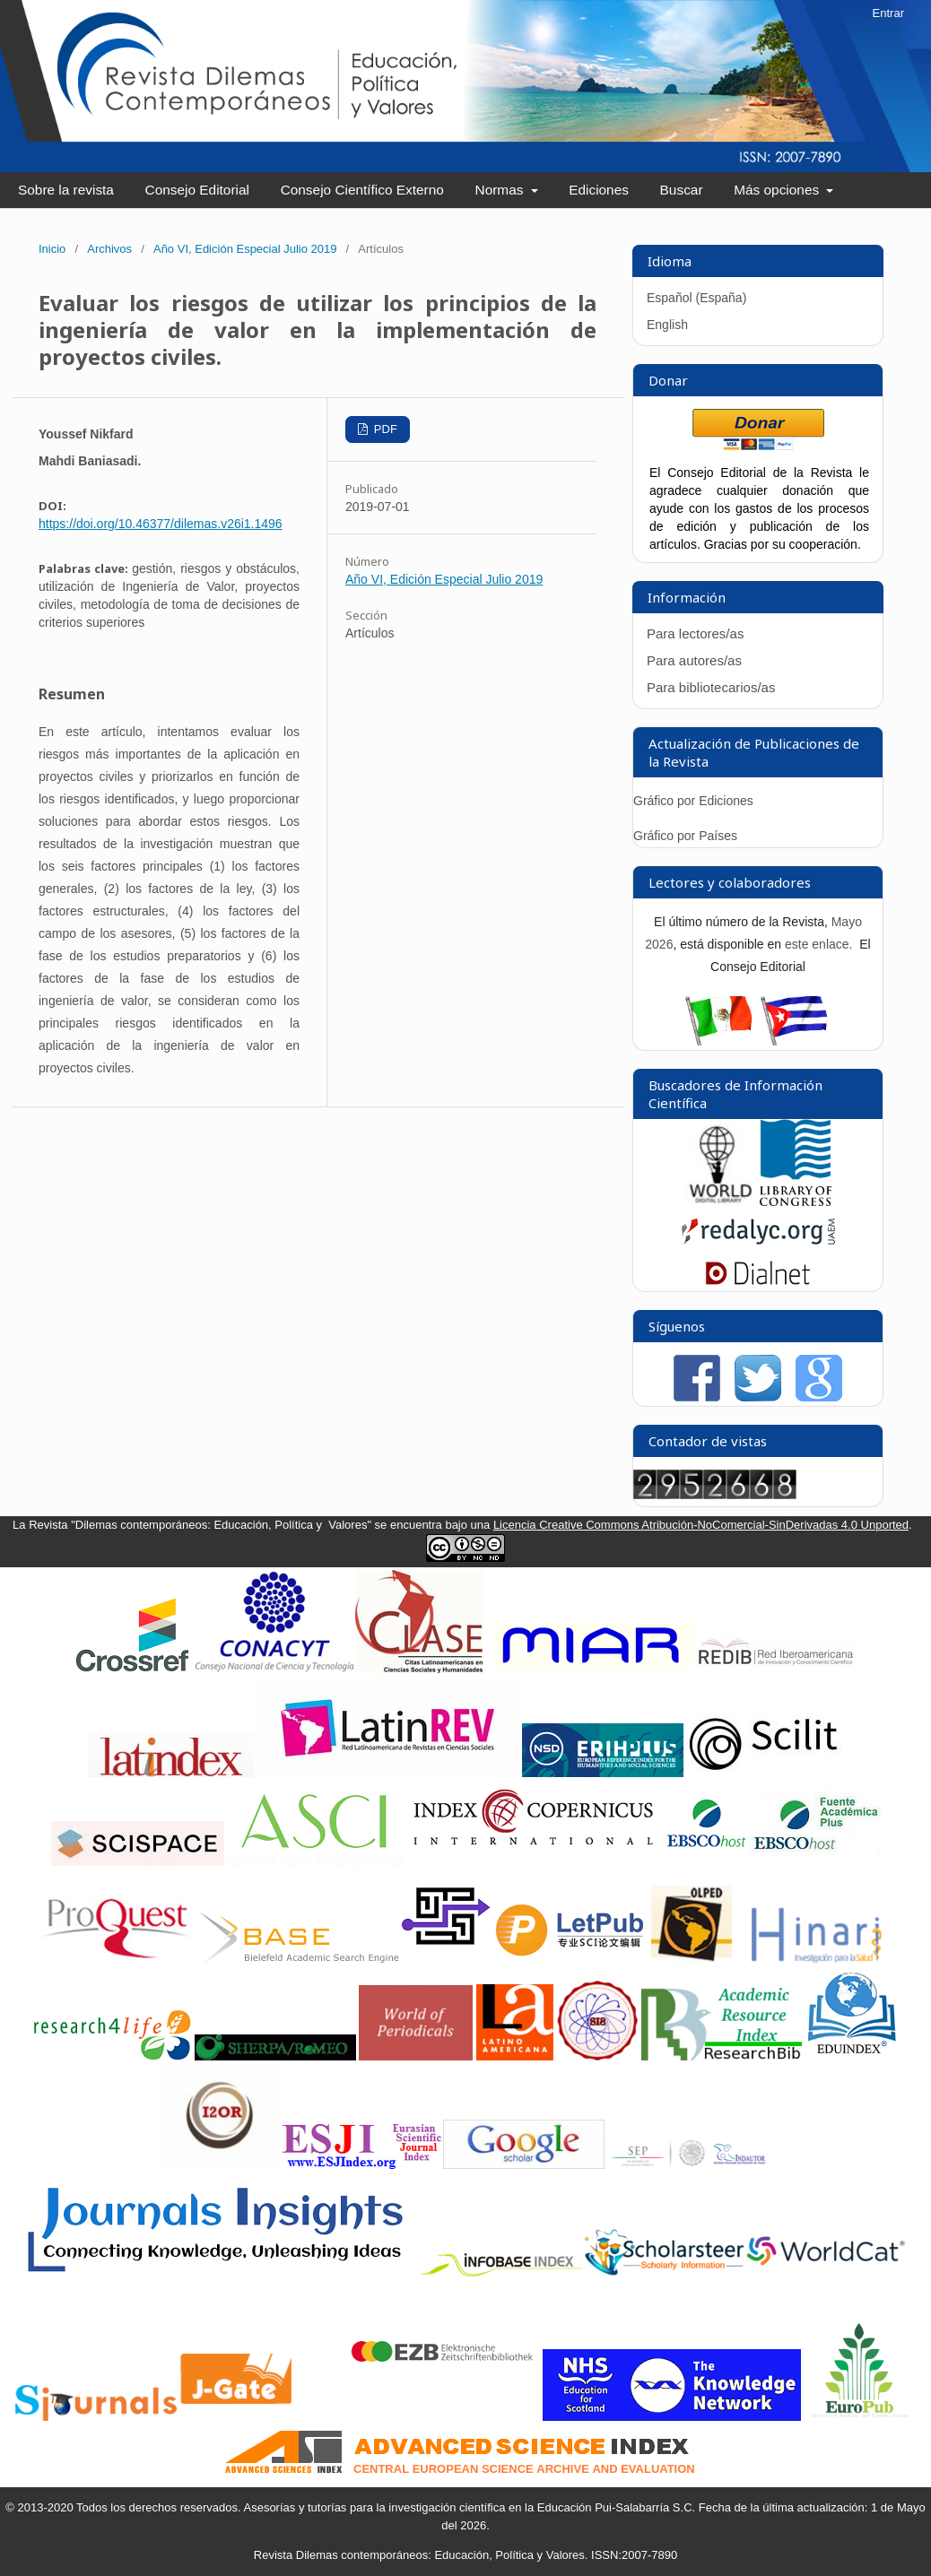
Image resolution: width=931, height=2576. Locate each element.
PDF (383, 429)
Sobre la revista (66, 189)
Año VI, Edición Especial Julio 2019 (245, 249)
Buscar (681, 189)
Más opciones (778, 189)
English (667, 324)
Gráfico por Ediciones (693, 801)
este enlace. (820, 944)
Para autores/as (694, 660)
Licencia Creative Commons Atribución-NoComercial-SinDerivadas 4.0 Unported (701, 1524)
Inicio (52, 249)
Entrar (888, 13)
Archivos (109, 249)
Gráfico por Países (687, 835)
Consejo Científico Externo (362, 189)
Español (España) (696, 298)
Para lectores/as (695, 633)
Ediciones (599, 189)
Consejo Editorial (197, 189)
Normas (501, 189)
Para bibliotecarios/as (711, 687)
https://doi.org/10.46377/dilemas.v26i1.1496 (161, 523)
